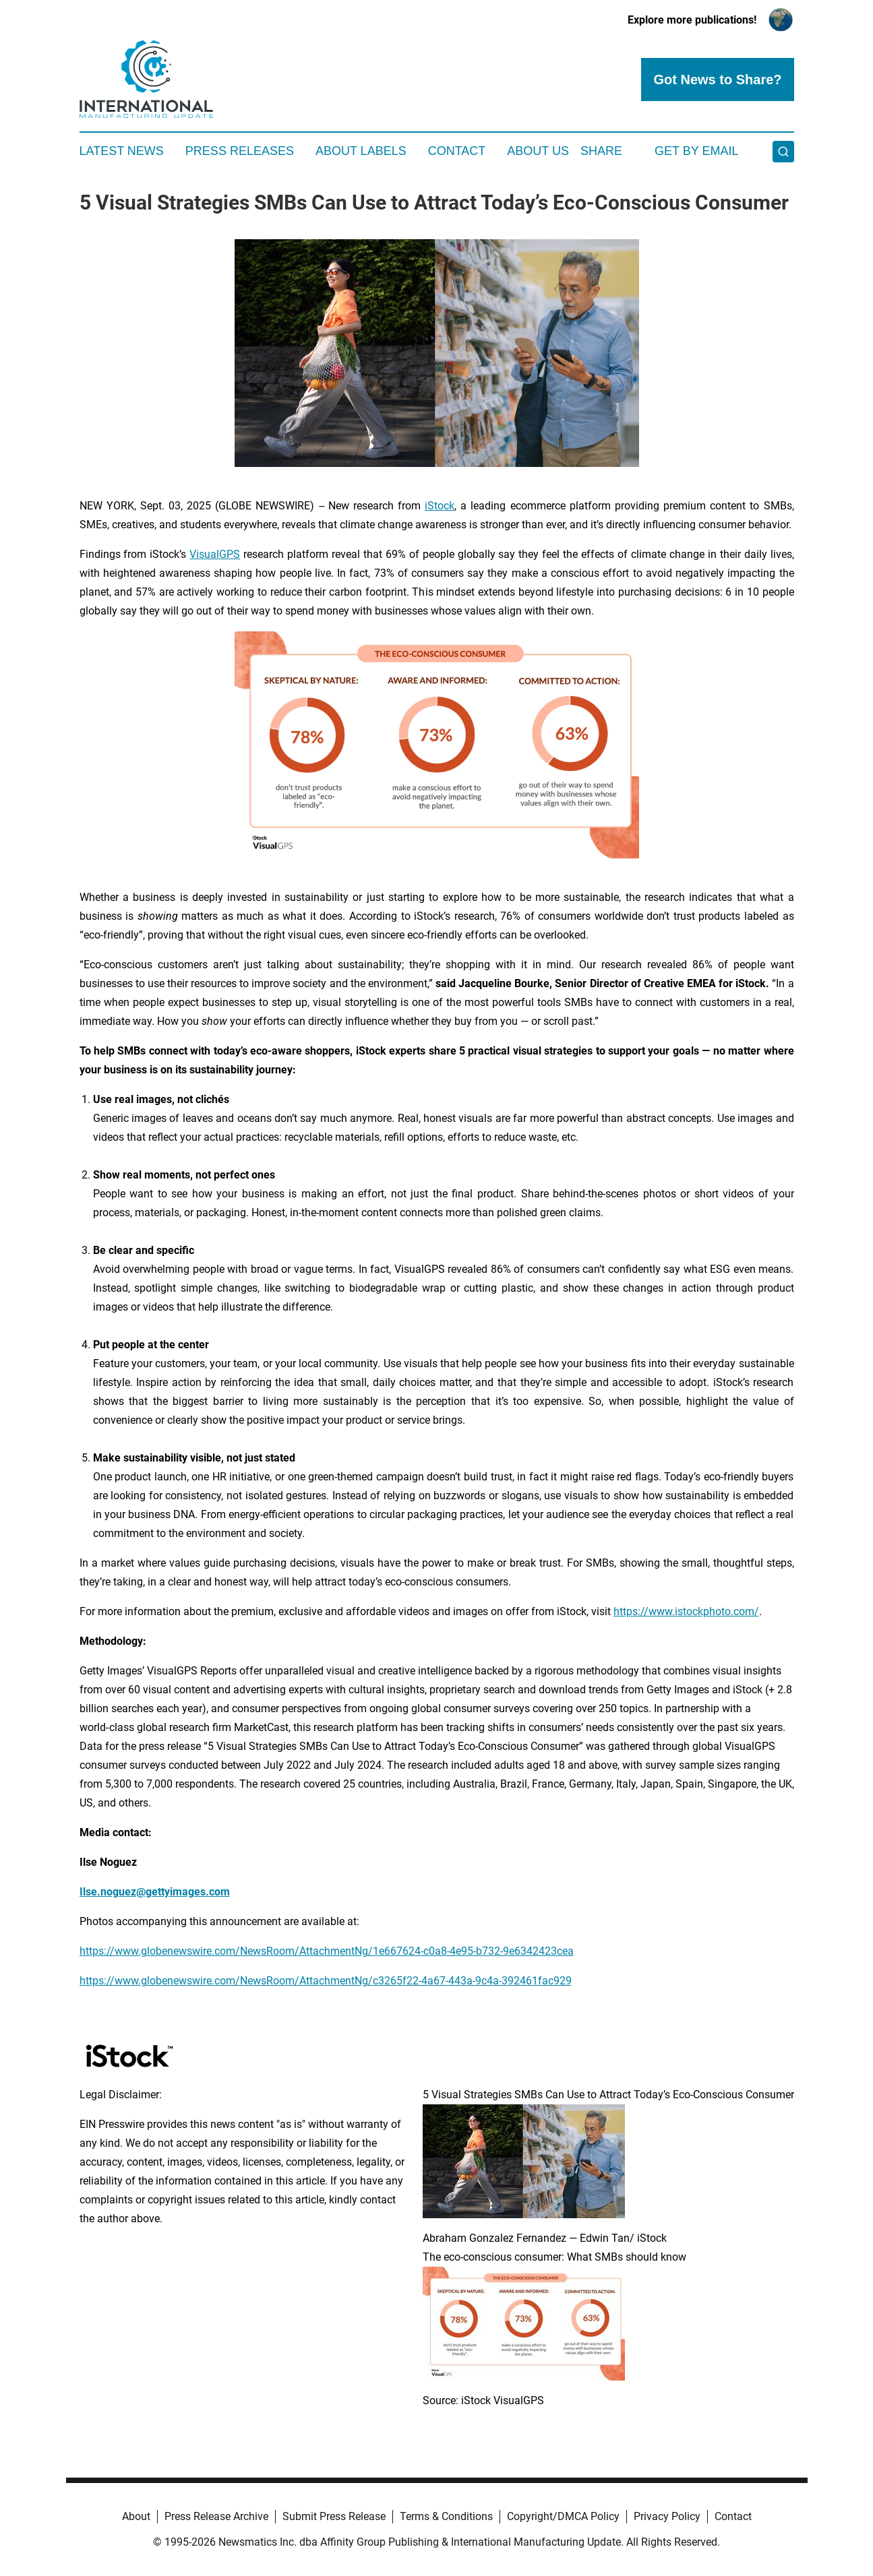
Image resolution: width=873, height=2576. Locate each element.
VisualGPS (214, 554)
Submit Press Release (334, 2516)
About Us (538, 151)
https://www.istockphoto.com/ (686, 1611)
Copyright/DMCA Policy (563, 2516)
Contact (457, 151)
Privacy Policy (667, 2516)
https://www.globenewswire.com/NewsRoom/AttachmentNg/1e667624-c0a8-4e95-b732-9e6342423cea (327, 1951)
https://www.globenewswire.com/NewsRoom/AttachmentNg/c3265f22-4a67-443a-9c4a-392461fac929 (326, 1980)
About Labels (361, 151)
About (136, 2516)
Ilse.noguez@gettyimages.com (155, 1891)
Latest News (122, 151)
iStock (439, 505)
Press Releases (239, 151)
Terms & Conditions (446, 2516)
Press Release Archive (216, 2516)
